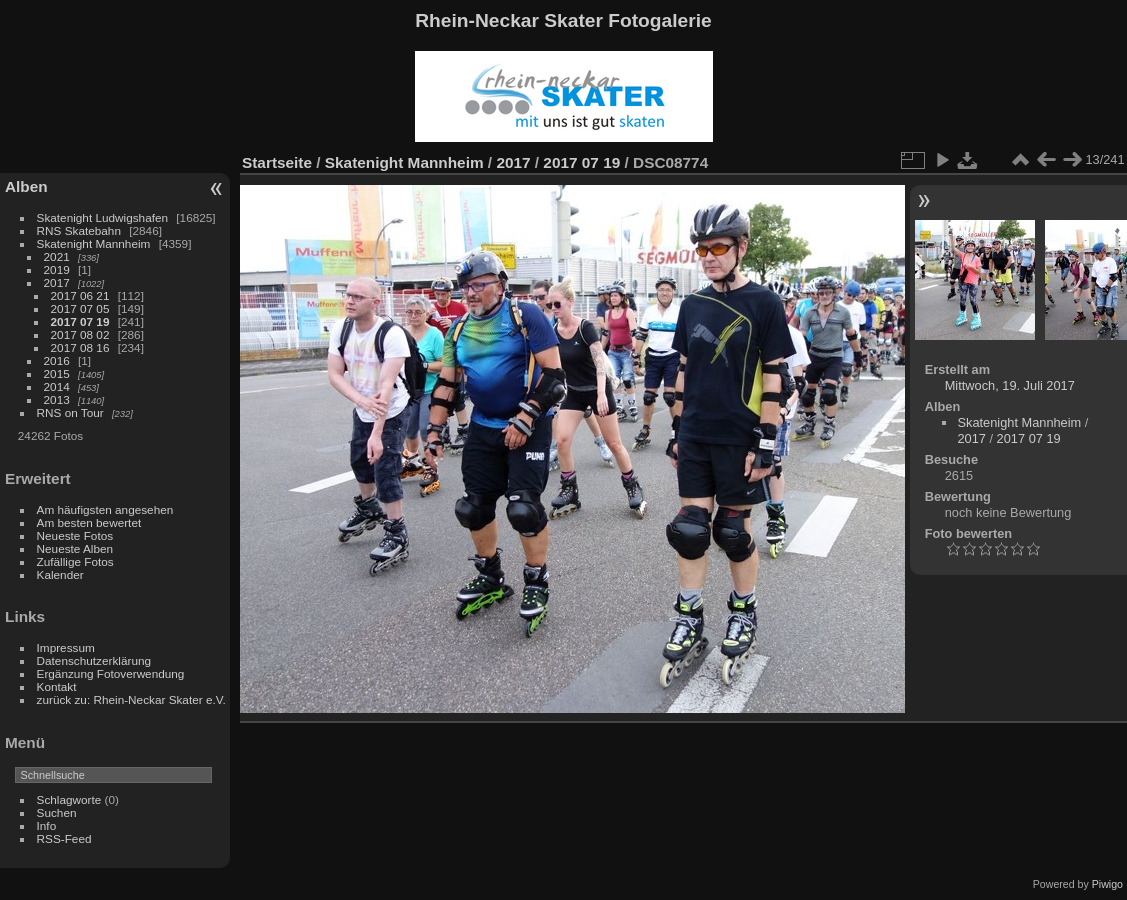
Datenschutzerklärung (94, 660)
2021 (57, 256)
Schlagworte (69, 799)
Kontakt (57, 686)
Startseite (277, 162)
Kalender (60, 574)
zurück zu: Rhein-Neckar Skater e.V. (131, 699)
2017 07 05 (80, 308)
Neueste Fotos (75, 535)
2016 (57, 360)
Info (47, 825)
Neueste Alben (75, 548)
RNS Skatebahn (79, 230)
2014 (57, 386)
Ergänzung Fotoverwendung (111, 673)
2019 (57, 269)
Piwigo (1107, 884)
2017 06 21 (80, 295)
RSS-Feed (64, 838)
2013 (57, 399)
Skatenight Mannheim (94, 243)
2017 (57, 282)
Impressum (66, 647)
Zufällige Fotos (75, 561)
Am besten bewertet (89, 522)
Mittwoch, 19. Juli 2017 (1010, 385)
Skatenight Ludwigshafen (102, 217)
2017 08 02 (80, 334)
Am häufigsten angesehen (105, 509)
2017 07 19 (80, 321)
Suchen (57, 812)
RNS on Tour (70, 412)
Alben (26, 186)
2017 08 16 (80, 347)
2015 (57, 373)
